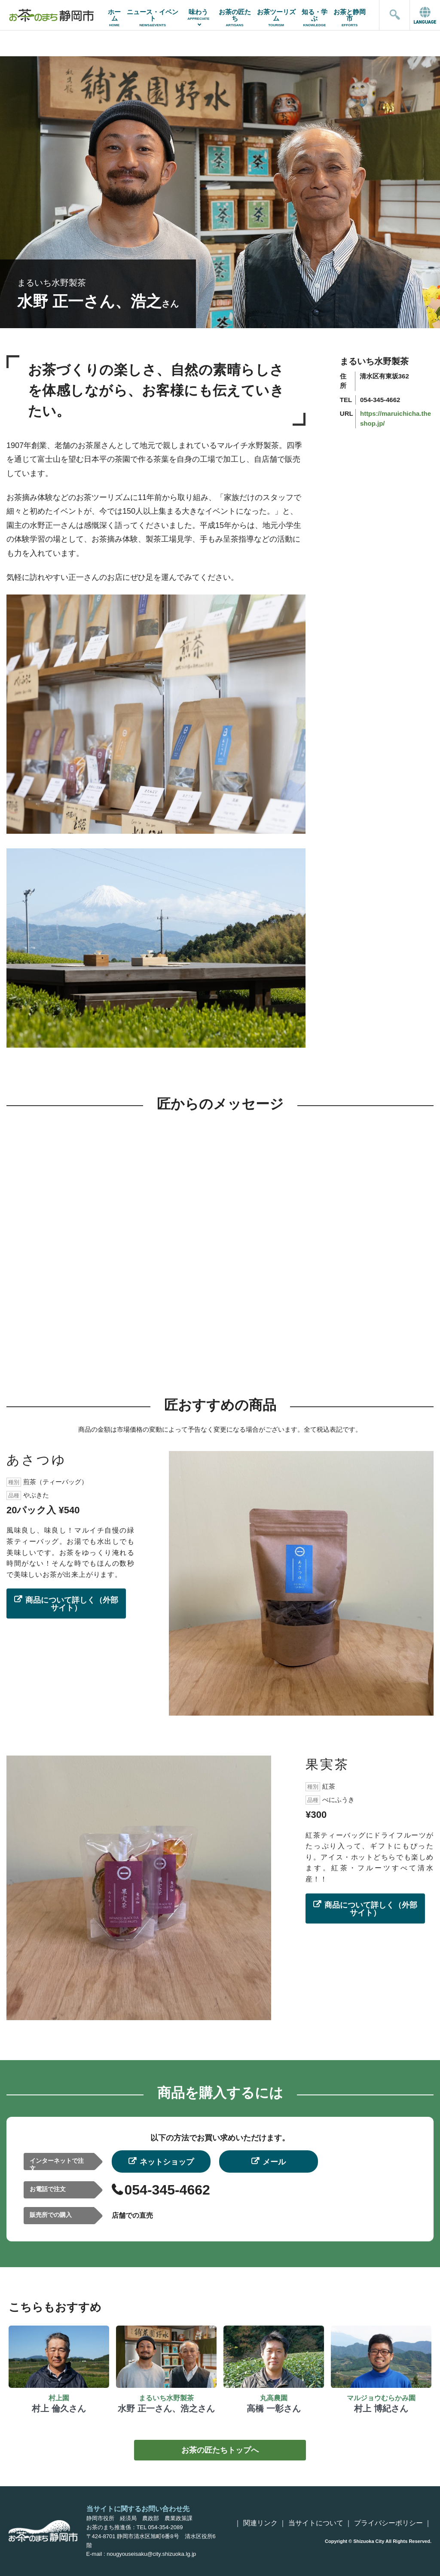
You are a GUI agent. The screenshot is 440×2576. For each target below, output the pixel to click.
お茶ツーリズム (276, 17)
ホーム (114, 17)
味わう (198, 14)
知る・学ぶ (314, 17)
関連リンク (260, 2523)
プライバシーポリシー (388, 2523)
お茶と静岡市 (349, 17)
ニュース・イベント (152, 17)
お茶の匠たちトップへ (220, 2450)
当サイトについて (315, 2523)
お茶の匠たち (234, 17)
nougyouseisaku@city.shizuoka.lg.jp (151, 2554)
